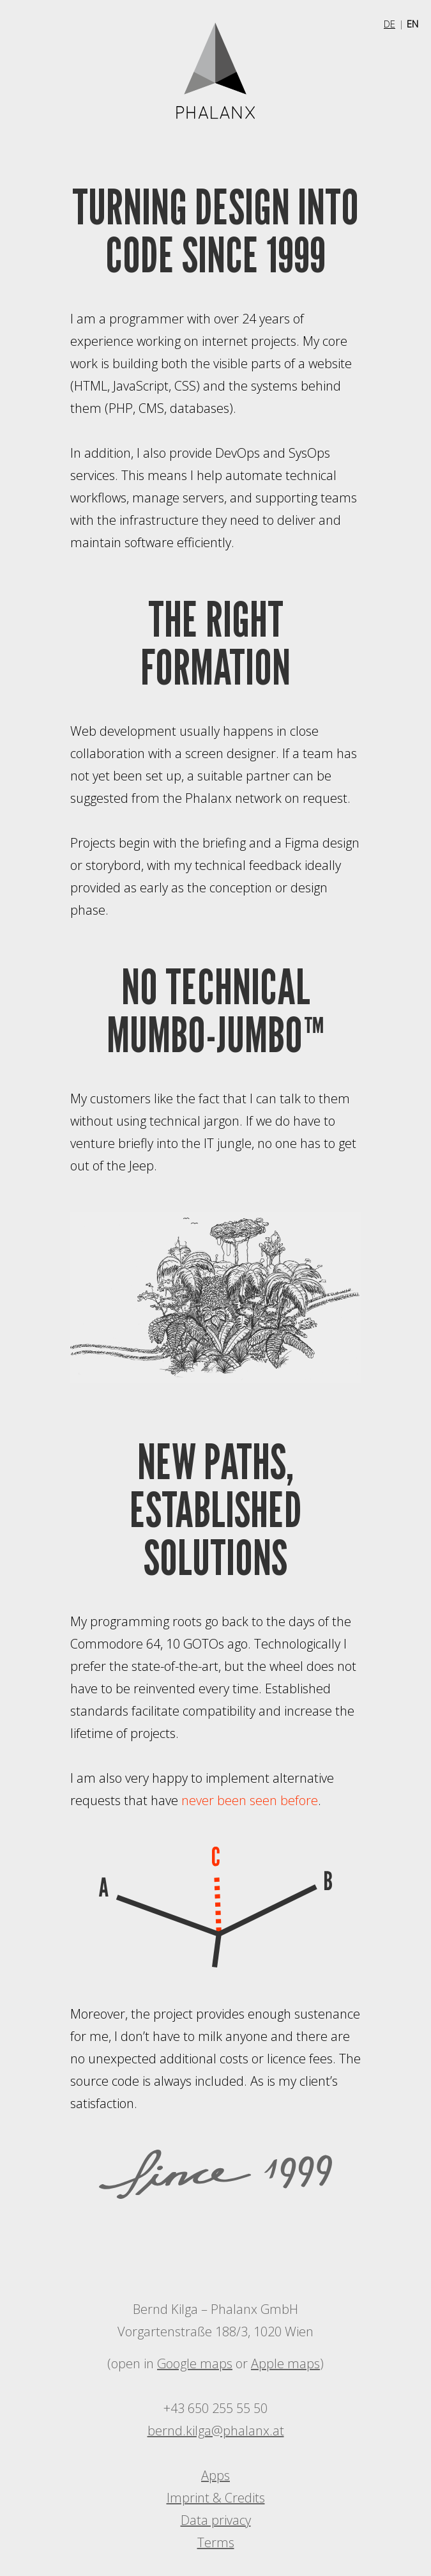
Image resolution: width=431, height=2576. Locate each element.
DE (389, 23)
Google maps (194, 2363)
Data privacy (216, 2520)
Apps (215, 2475)
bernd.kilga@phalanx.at (215, 2430)
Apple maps (285, 2363)
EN (412, 23)
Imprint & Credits (216, 2497)
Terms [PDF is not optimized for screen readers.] (215, 2542)
